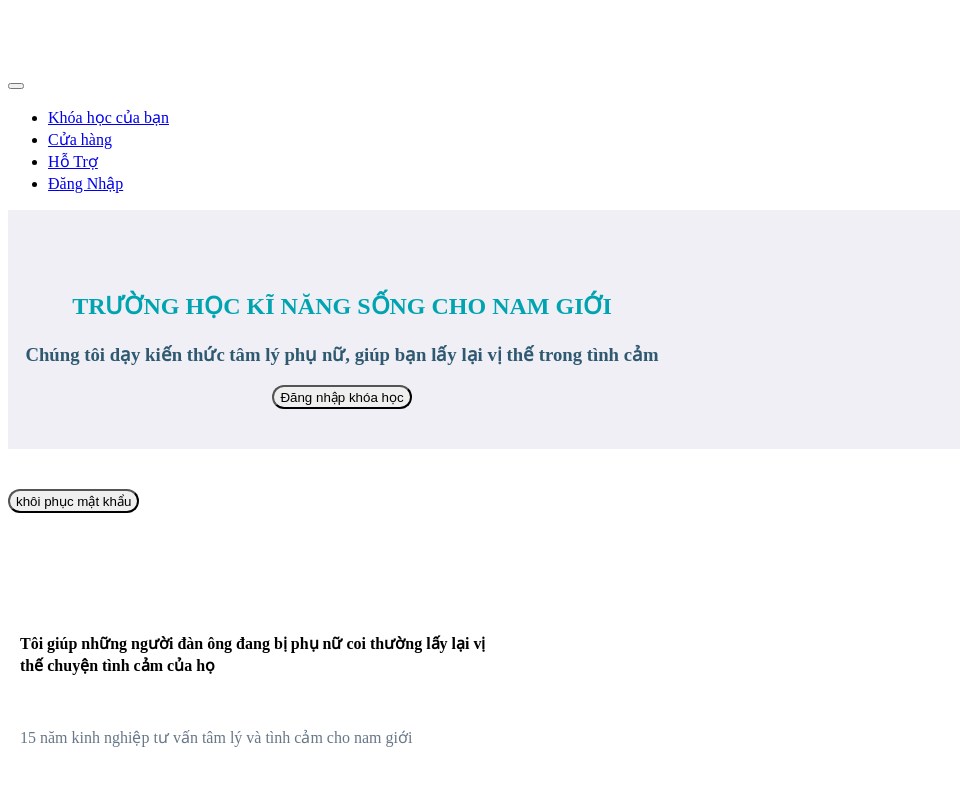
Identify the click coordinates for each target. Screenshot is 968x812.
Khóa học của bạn (108, 117)
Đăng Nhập (85, 183)
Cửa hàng (80, 139)
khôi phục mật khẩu (73, 501)
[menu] (484, 150)
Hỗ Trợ (73, 161)
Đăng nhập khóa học (341, 397)
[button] (16, 86)
